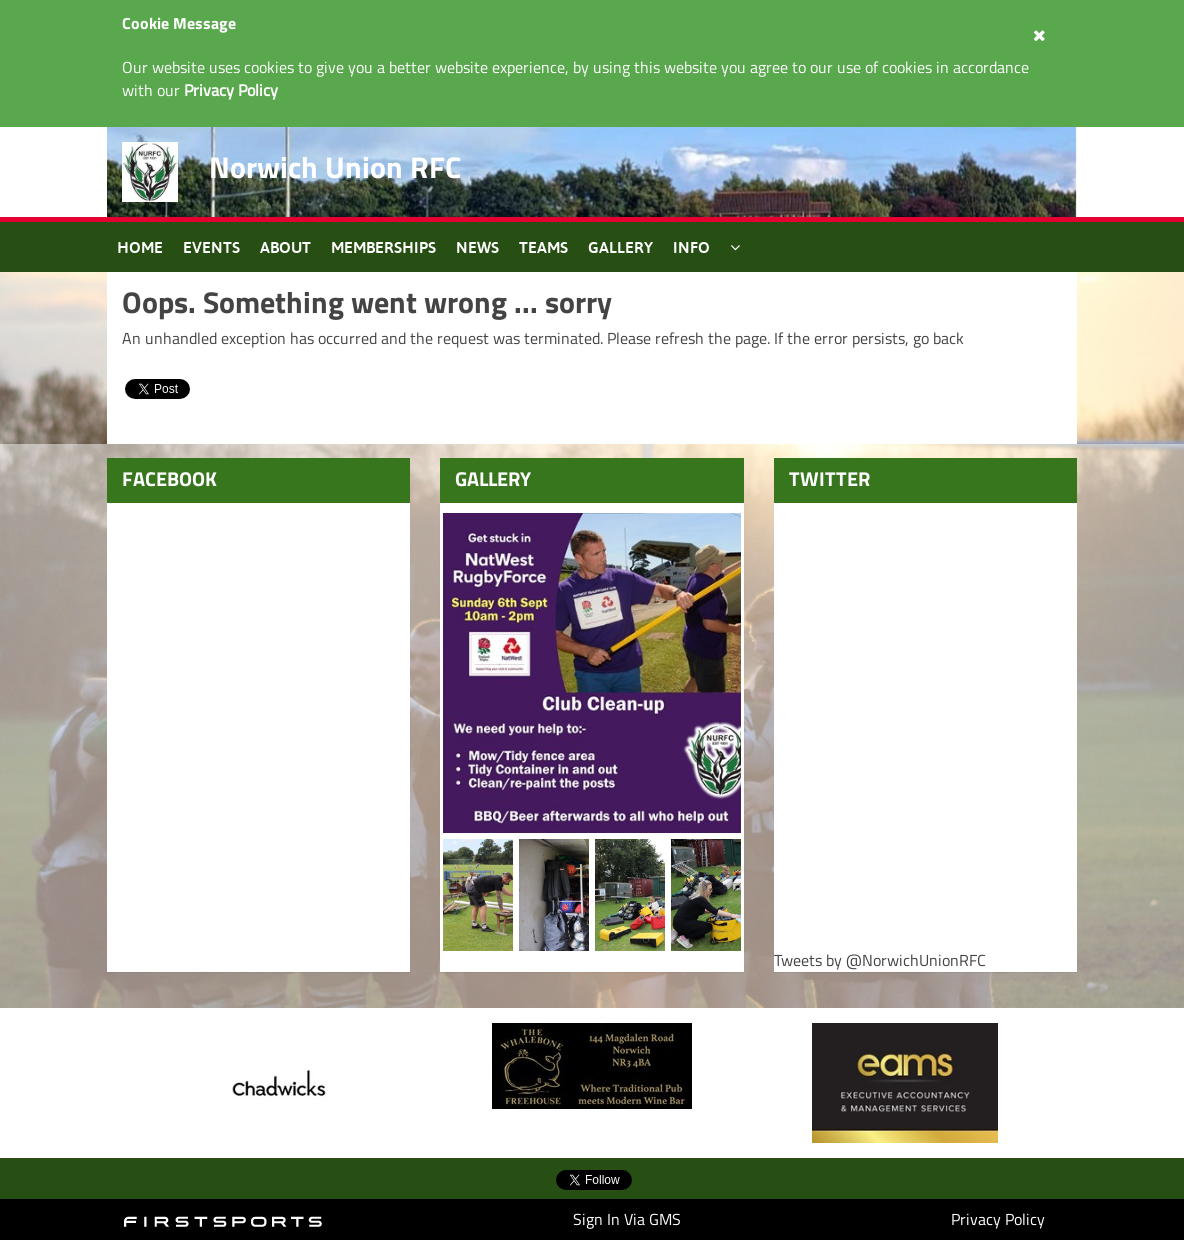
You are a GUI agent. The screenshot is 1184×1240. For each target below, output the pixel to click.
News (477, 247)
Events (211, 247)
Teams (543, 247)
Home (140, 247)
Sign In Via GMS (627, 1219)
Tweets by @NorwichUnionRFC (880, 960)
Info (691, 247)
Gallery (620, 247)
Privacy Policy (998, 1219)
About (285, 247)
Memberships (383, 247)
